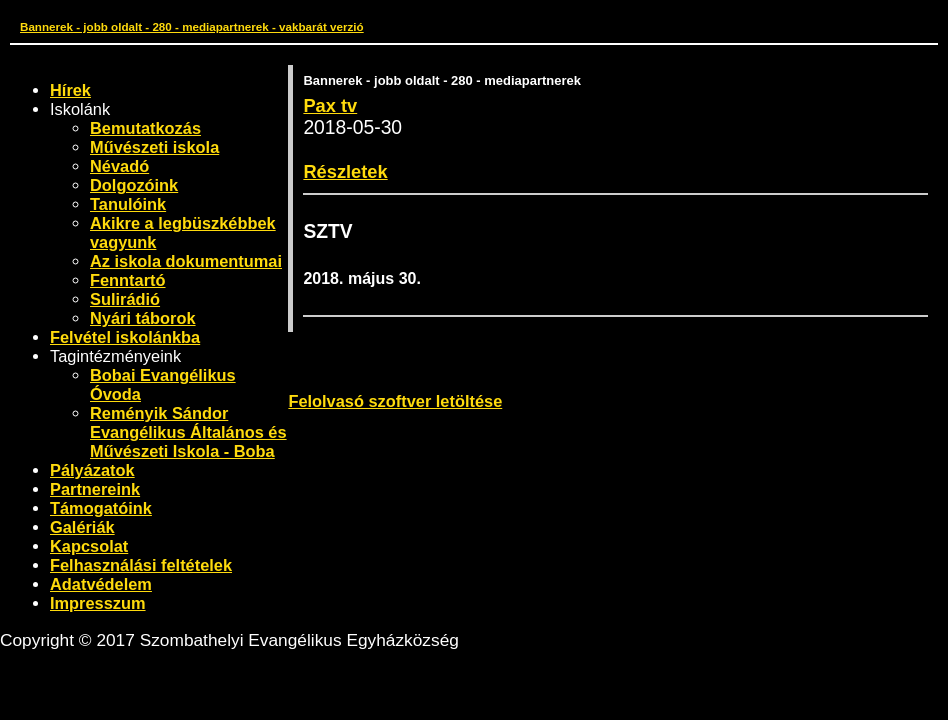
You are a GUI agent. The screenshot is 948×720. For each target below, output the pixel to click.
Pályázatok (92, 470)
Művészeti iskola (154, 147)
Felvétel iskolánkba (125, 337)
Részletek (345, 171)
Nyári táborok (143, 318)
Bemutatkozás (145, 128)
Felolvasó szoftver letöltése (395, 401)
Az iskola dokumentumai (186, 261)
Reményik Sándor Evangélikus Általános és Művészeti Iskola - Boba (188, 432)
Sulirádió (125, 299)
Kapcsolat (89, 546)
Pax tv (330, 105)
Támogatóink (101, 508)
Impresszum (98, 603)
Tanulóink (128, 204)
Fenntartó (128, 280)
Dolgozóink (134, 185)
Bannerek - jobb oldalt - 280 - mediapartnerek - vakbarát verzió (192, 26)
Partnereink (95, 489)
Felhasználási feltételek (141, 565)
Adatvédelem (101, 584)
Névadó (119, 166)
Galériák (82, 527)
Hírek (70, 90)
